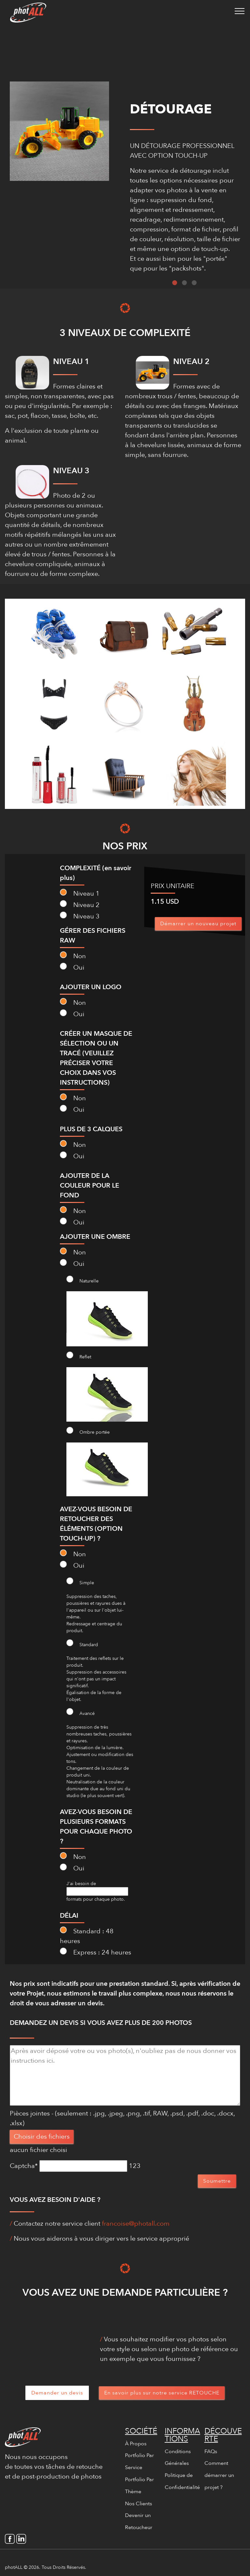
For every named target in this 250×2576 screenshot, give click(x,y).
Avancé (80, 1712)
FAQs (210, 2451)
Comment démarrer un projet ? (219, 2475)
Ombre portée (88, 1431)
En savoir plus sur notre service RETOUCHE (161, 2392)
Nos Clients (138, 2503)
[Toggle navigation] (240, 11)
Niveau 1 (80, 893)
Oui (72, 967)
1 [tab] (174, 282)
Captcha (24, 2165)
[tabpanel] (185, 210)
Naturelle (82, 1280)
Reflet (78, 1356)
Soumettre (217, 2181)
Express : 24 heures (95, 1952)
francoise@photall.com (136, 2223)
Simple (80, 1581)
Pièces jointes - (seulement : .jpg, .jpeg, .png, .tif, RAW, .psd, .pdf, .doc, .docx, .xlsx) (122, 2118)
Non (73, 955)
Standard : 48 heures (87, 1935)
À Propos (135, 2443)
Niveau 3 (80, 916)
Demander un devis (57, 2392)
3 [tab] (194, 282)
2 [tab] (184, 282)
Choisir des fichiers (42, 2136)
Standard (82, 1643)
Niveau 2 (80, 904)
